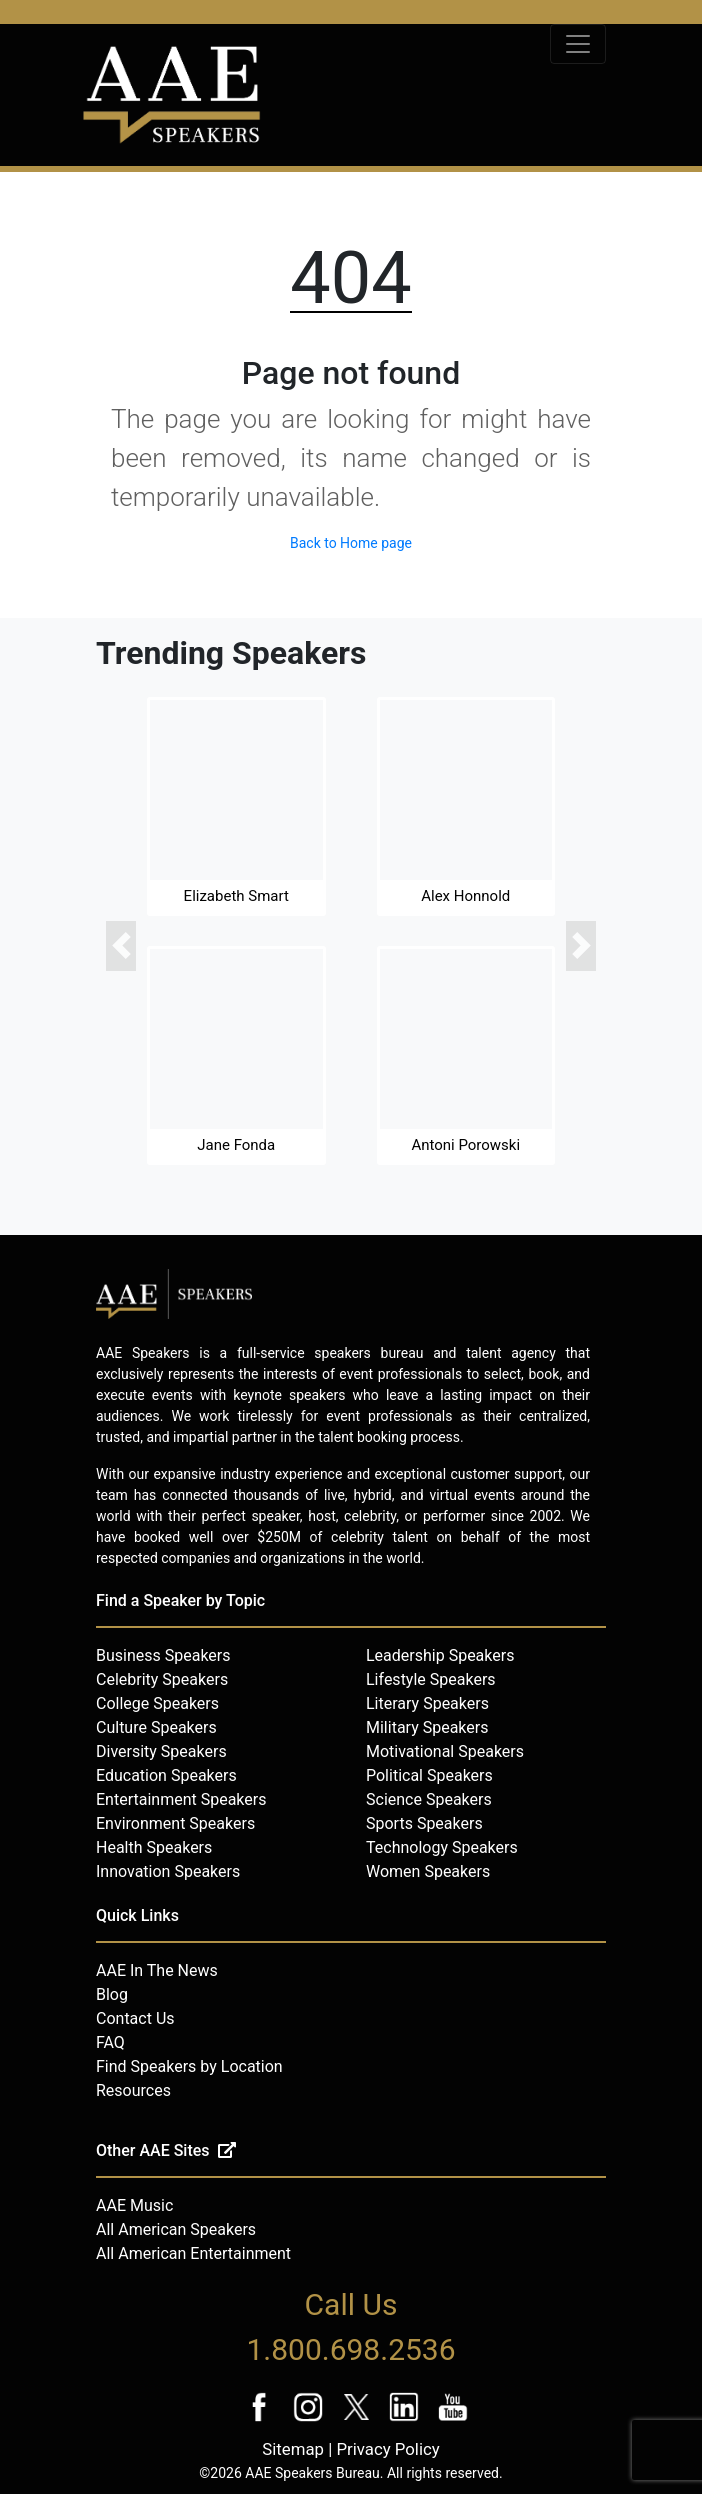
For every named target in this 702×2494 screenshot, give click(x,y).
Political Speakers (429, 1775)
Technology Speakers (442, 1847)
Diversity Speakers (161, 1751)
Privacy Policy (387, 2449)
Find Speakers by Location (189, 2066)
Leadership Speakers (440, 1655)
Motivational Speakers (445, 1751)
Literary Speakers (427, 1703)
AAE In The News (157, 1970)
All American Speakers (176, 2229)
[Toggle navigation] (578, 44)
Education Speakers (166, 1775)
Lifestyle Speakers (431, 1679)
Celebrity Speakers (162, 1679)
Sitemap (293, 2449)
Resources (133, 2090)
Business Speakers (163, 1655)
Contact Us (135, 2018)
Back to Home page (351, 543)
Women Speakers (428, 1871)
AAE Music (134, 2205)
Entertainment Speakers (181, 1799)
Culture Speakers (156, 1727)
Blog (112, 1994)
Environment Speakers (175, 1823)
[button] (121, 946)
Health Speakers (154, 1847)
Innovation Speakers (168, 1871)
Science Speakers (429, 1799)
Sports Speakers (424, 1823)
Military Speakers (427, 1727)
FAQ (110, 2042)
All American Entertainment (193, 2253)
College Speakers (157, 1703)
